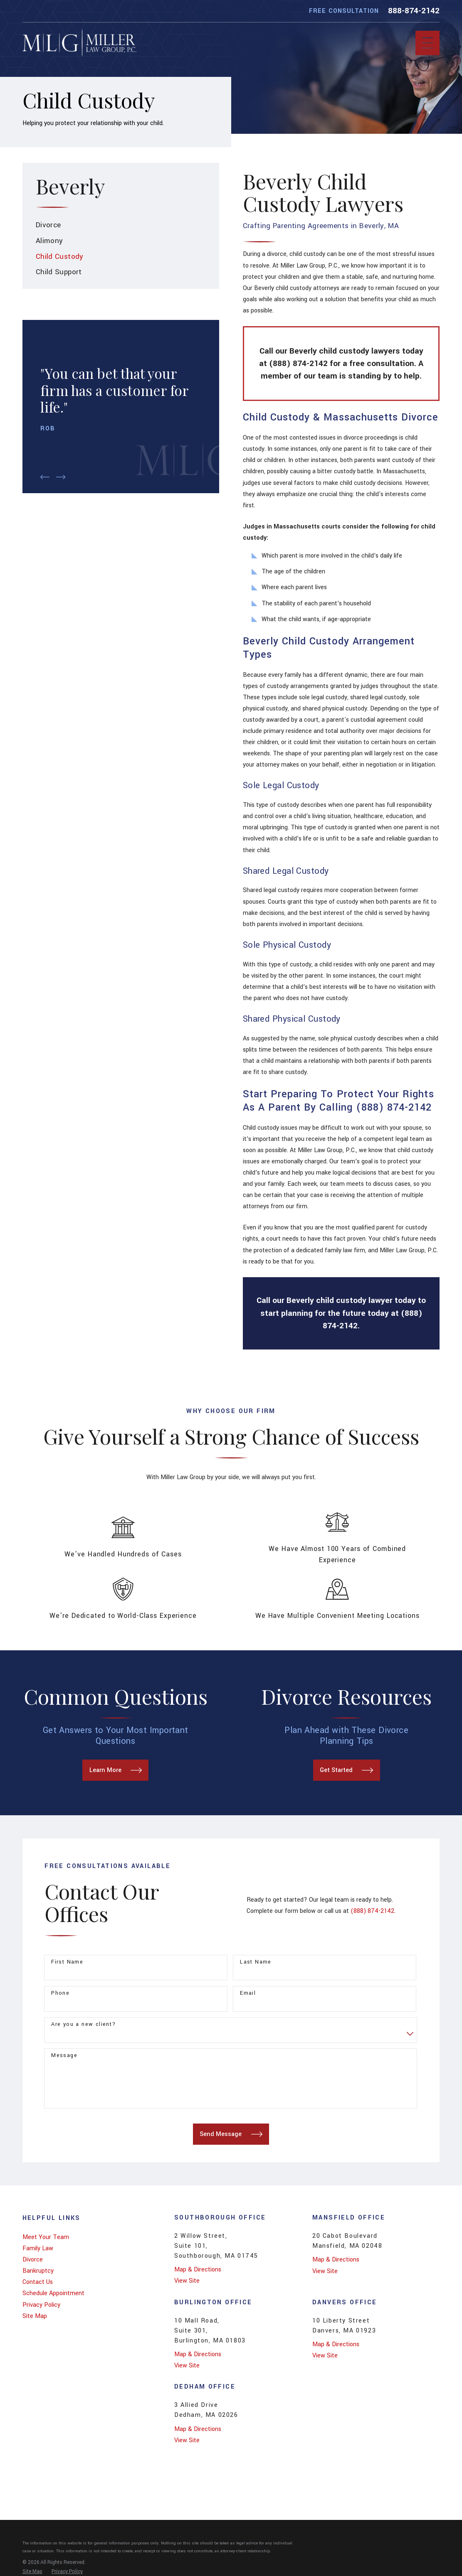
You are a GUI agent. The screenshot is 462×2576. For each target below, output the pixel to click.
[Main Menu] (427, 43)
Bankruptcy (38, 2270)
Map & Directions (197, 2269)
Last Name (256, 1962)
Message (64, 2055)
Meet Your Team (45, 2237)
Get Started (346, 1770)
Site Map (34, 2316)
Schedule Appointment (53, 2293)
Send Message (231, 2134)
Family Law (37, 2248)
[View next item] (60, 477)
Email (248, 1993)
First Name (67, 1962)
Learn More (115, 1770)
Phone (60, 1993)
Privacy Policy (41, 2305)
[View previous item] (44, 477)
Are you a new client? (83, 2024)
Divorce (32, 2259)
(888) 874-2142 (372, 1911)
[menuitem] (121, 225)
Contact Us (37, 2282)
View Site (187, 2280)
